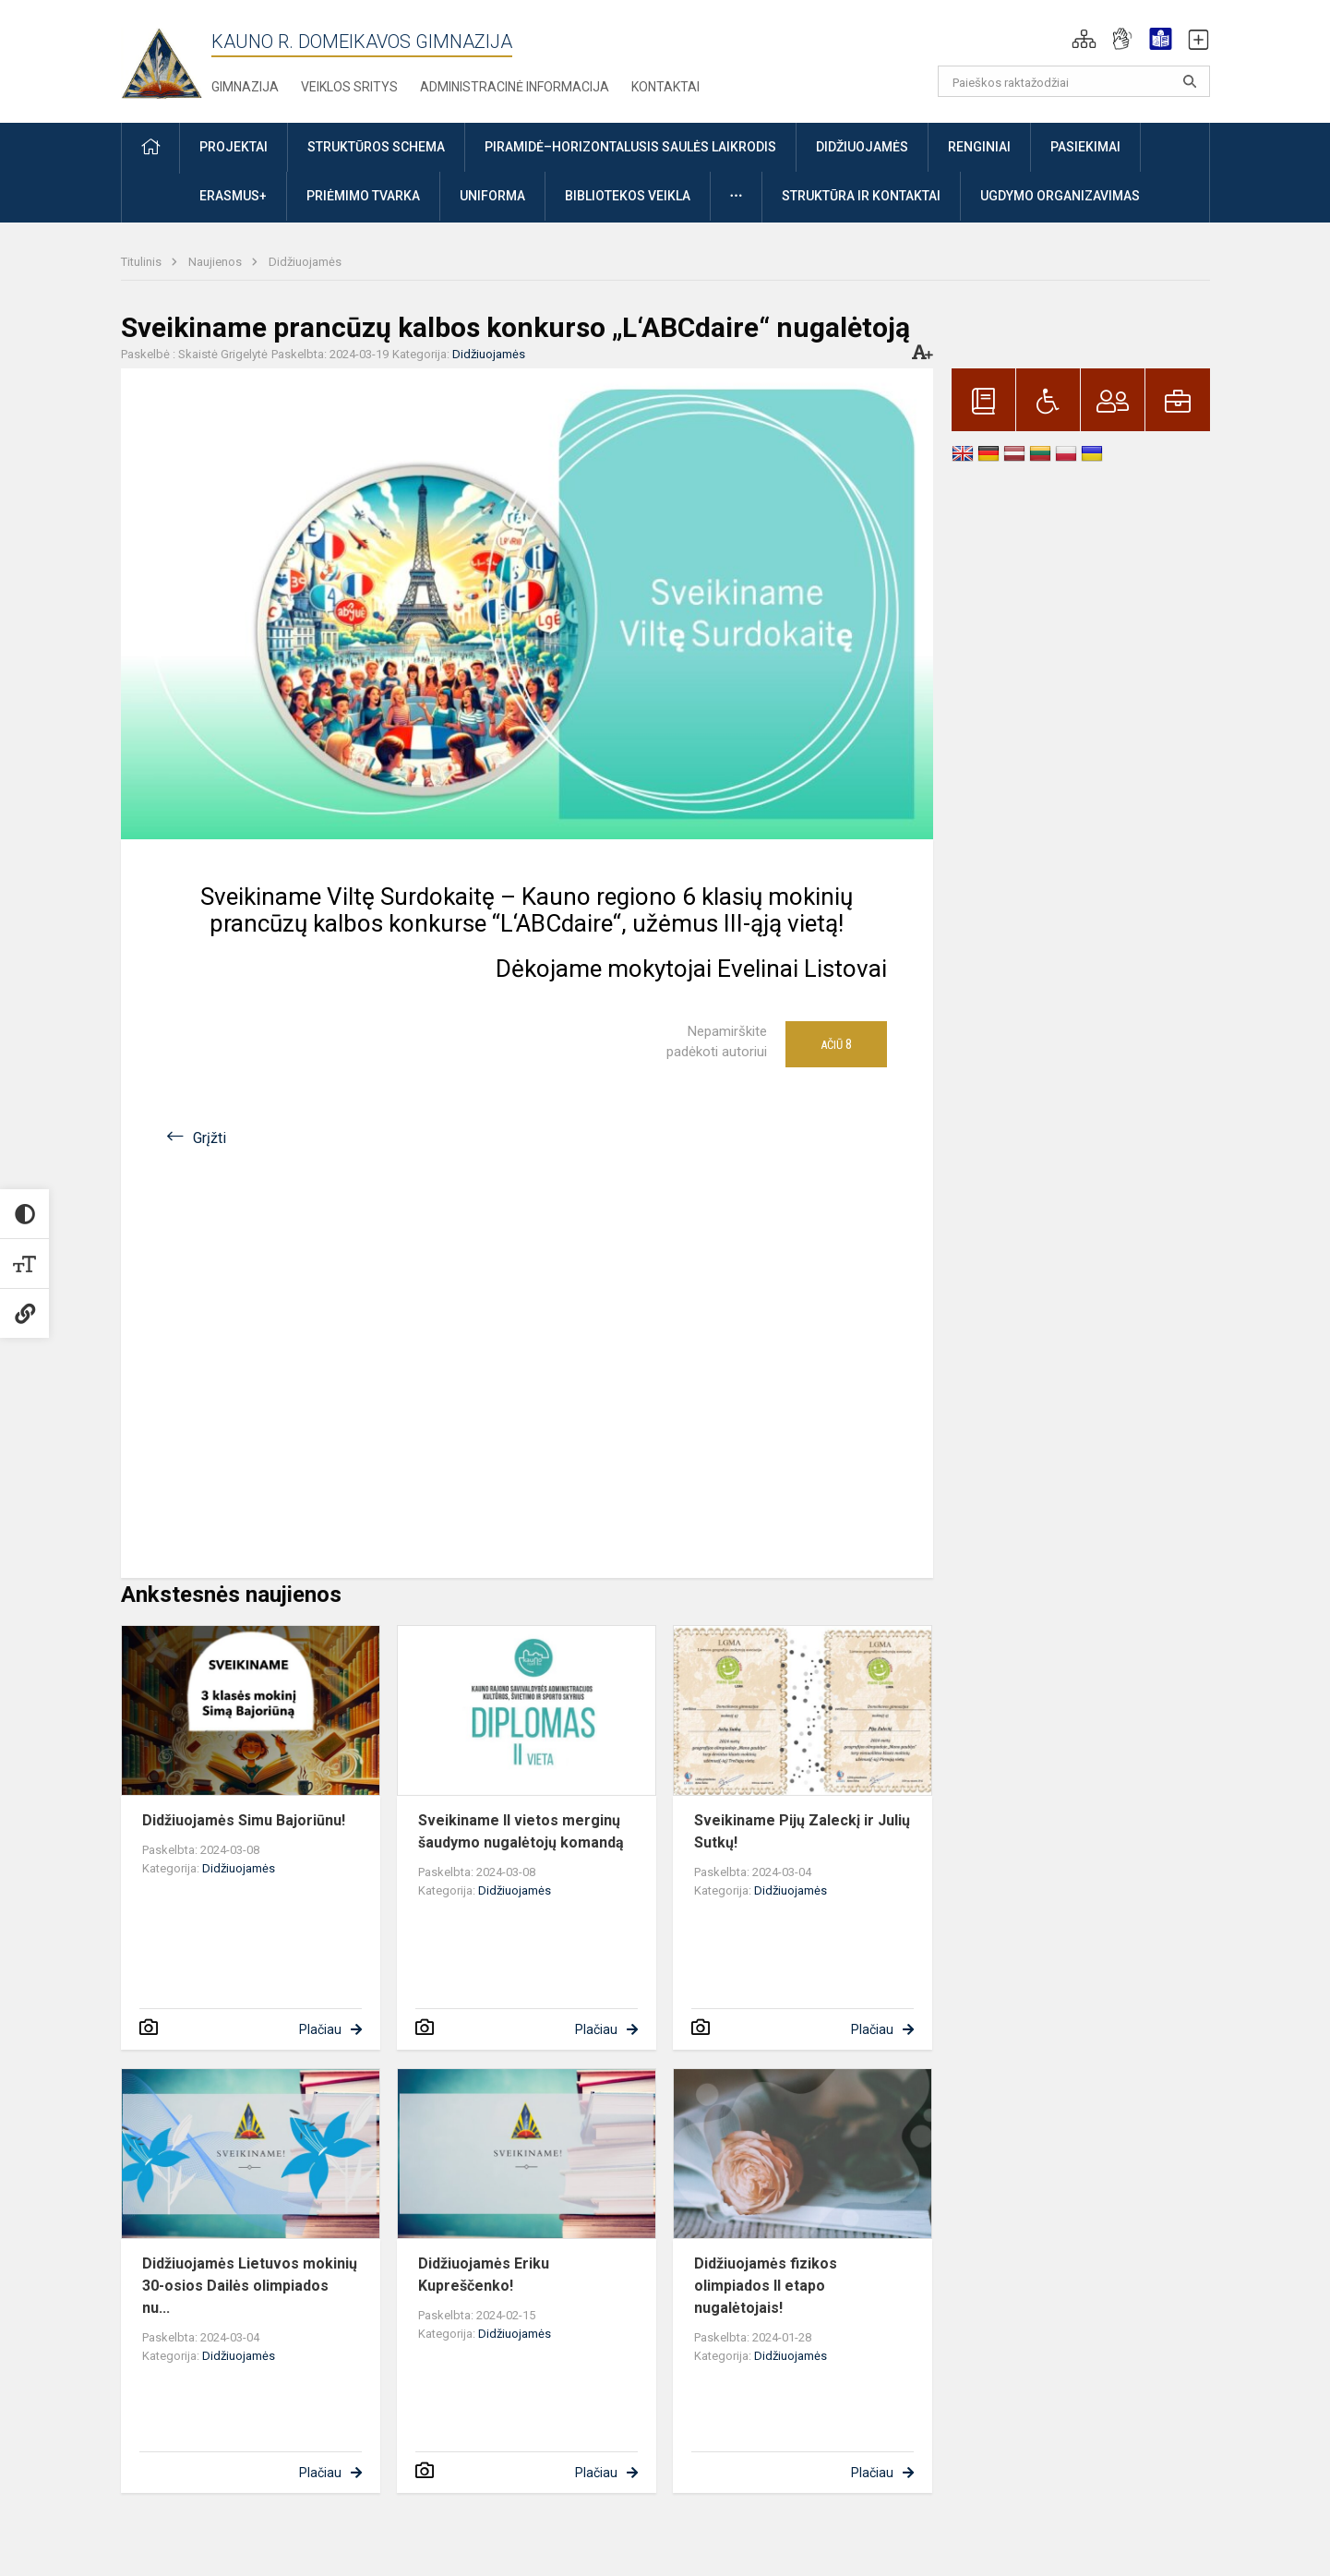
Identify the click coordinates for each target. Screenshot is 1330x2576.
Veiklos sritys (349, 86)
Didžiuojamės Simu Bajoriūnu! (243, 1820)
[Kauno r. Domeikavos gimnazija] (166, 57)
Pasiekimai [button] (1085, 146)
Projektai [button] (233, 146)
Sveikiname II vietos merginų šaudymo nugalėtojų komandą (521, 1831)
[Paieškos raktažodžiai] (1074, 81)
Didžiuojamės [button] (862, 146)
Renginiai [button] (979, 146)
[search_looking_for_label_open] (1189, 81)
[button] (1084, 39)
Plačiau (320, 2029)
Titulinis (142, 262)
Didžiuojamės (305, 262)
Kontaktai (665, 86)
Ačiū (836, 1044)
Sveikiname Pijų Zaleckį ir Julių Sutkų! (802, 1831)
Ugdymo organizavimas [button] (1060, 195)
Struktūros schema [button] (376, 146)
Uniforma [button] (492, 195)
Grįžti (209, 1138)
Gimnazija (245, 86)
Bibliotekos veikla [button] (627, 195)
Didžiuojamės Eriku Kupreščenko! (483, 2274)
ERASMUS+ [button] (233, 195)
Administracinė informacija (514, 86)
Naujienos (216, 262)
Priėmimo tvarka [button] (363, 195)
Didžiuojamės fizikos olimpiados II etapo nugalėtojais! (765, 2286)
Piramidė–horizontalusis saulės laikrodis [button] (630, 146)
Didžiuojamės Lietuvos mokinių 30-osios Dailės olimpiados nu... (249, 2286)
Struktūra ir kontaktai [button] (861, 195)
